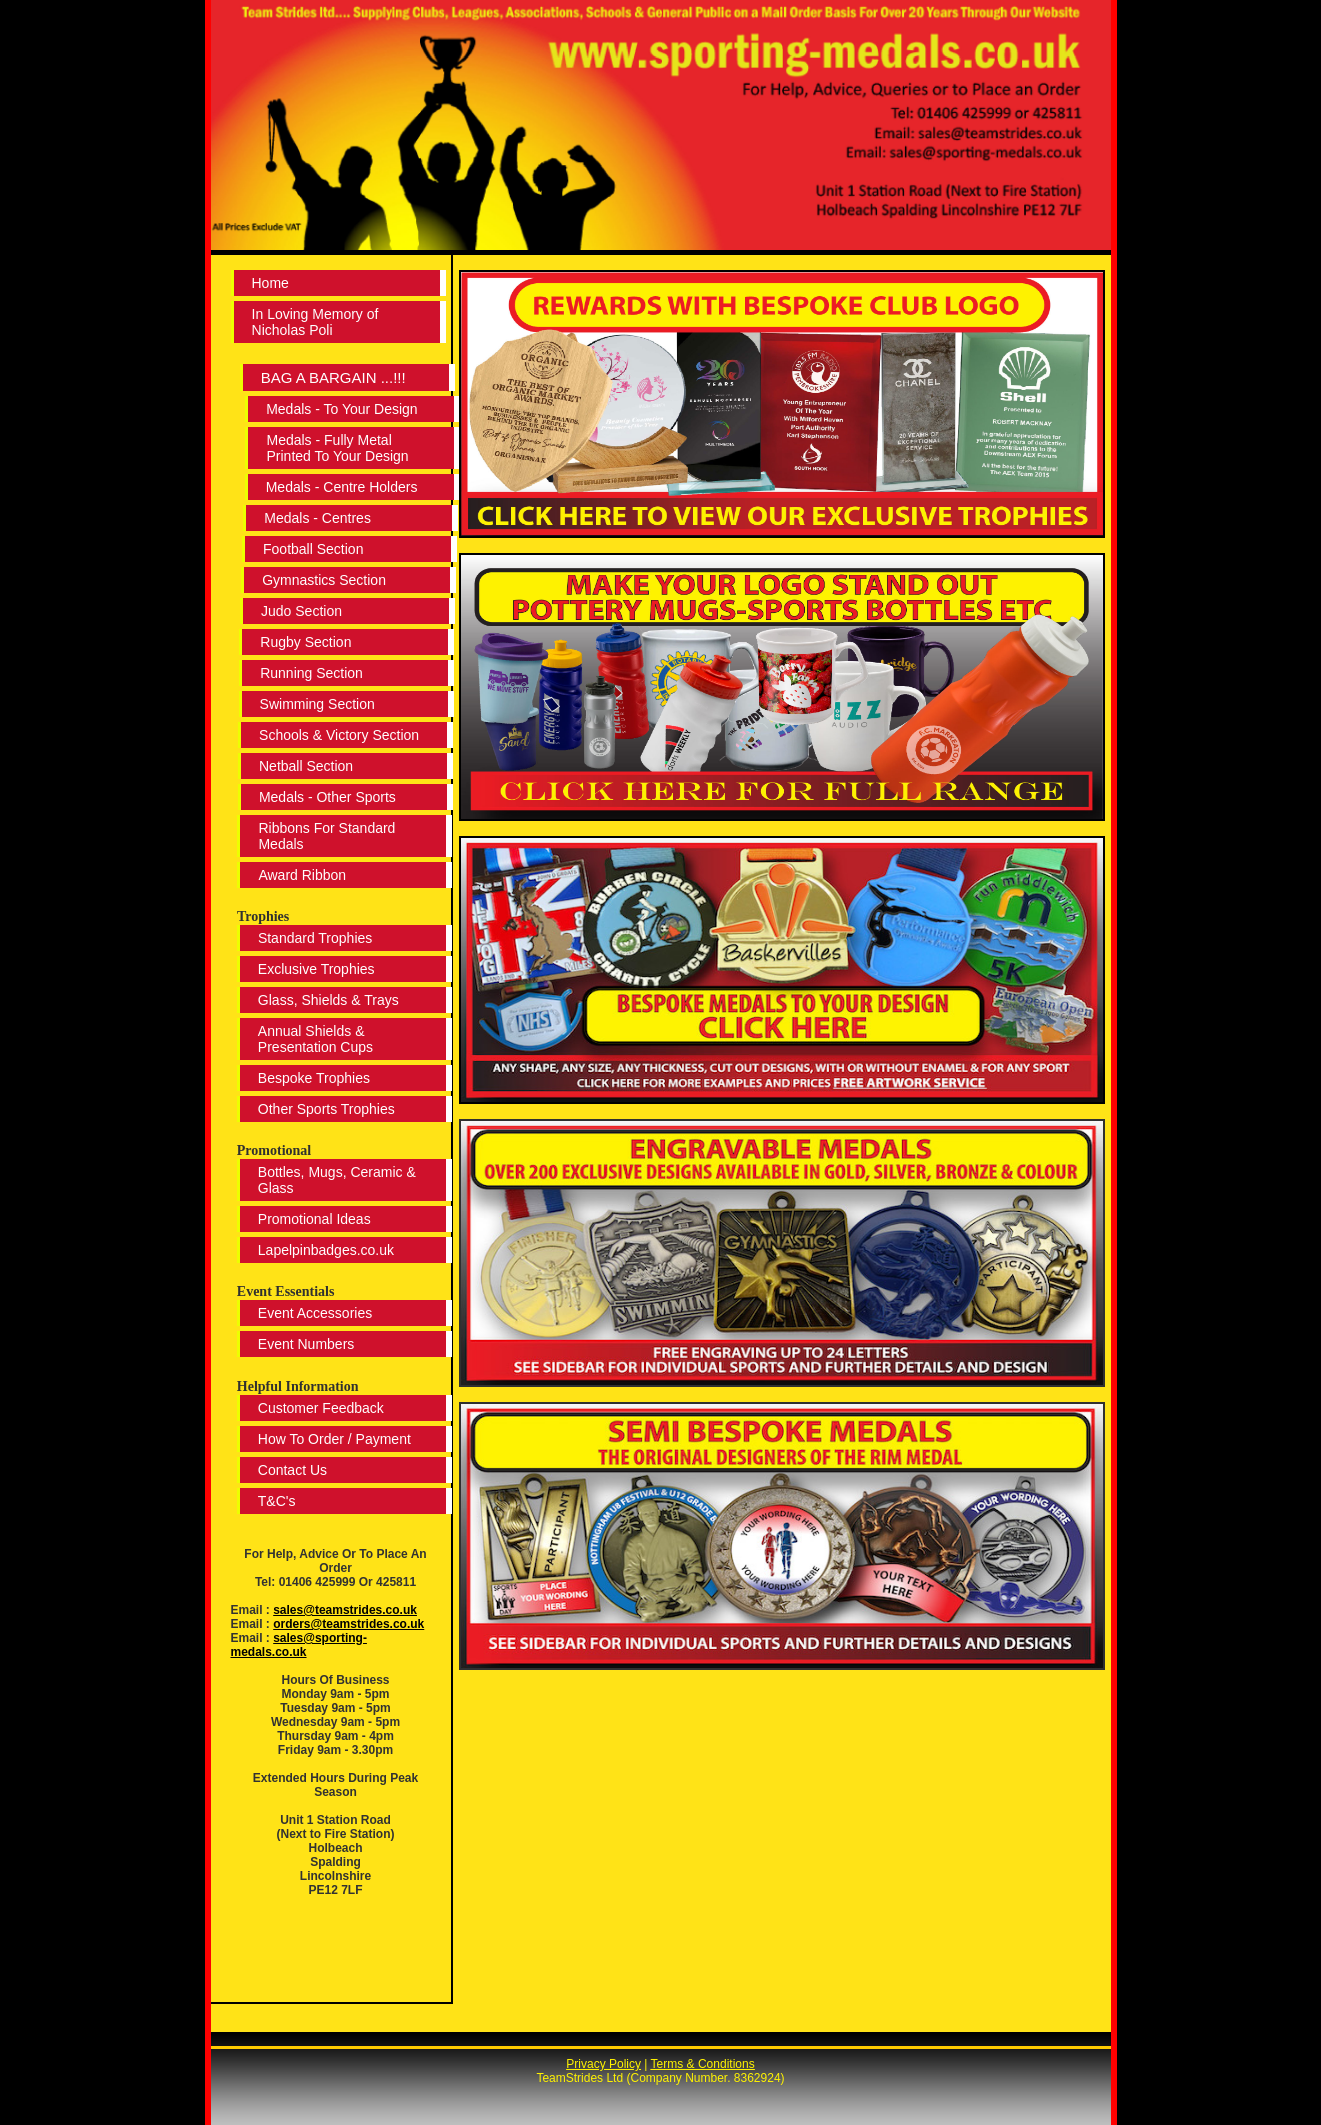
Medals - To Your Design (342, 409)
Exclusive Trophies (313, 969)
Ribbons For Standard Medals (323, 836)
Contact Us (289, 1470)
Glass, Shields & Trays (325, 1000)
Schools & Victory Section (336, 735)
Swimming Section (313, 704)
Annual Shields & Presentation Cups (312, 1039)
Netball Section (303, 766)
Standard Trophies (312, 938)
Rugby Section (302, 642)
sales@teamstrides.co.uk (345, 1610)
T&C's (274, 1501)
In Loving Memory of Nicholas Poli (318, 322)
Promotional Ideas (311, 1219)
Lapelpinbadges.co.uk (323, 1250)
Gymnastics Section (321, 580)
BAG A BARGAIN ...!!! (337, 377)
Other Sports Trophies (323, 1109)
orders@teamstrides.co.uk (348, 1624)
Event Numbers (303, 1344)
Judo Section (298, 611)
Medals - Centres (314, 518)
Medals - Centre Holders (339, 487)
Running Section (308, 673)
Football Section (310, 549)
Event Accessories (312, 1313)
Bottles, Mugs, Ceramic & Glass (334, 1180)
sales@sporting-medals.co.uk (299, 1645)
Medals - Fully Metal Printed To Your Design (336, 448)
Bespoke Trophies (311, 1078)
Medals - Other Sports (324, 797)
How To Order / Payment (331, 1439)
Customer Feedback (318, 1408)
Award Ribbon (299, 875)
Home (270, 283)
